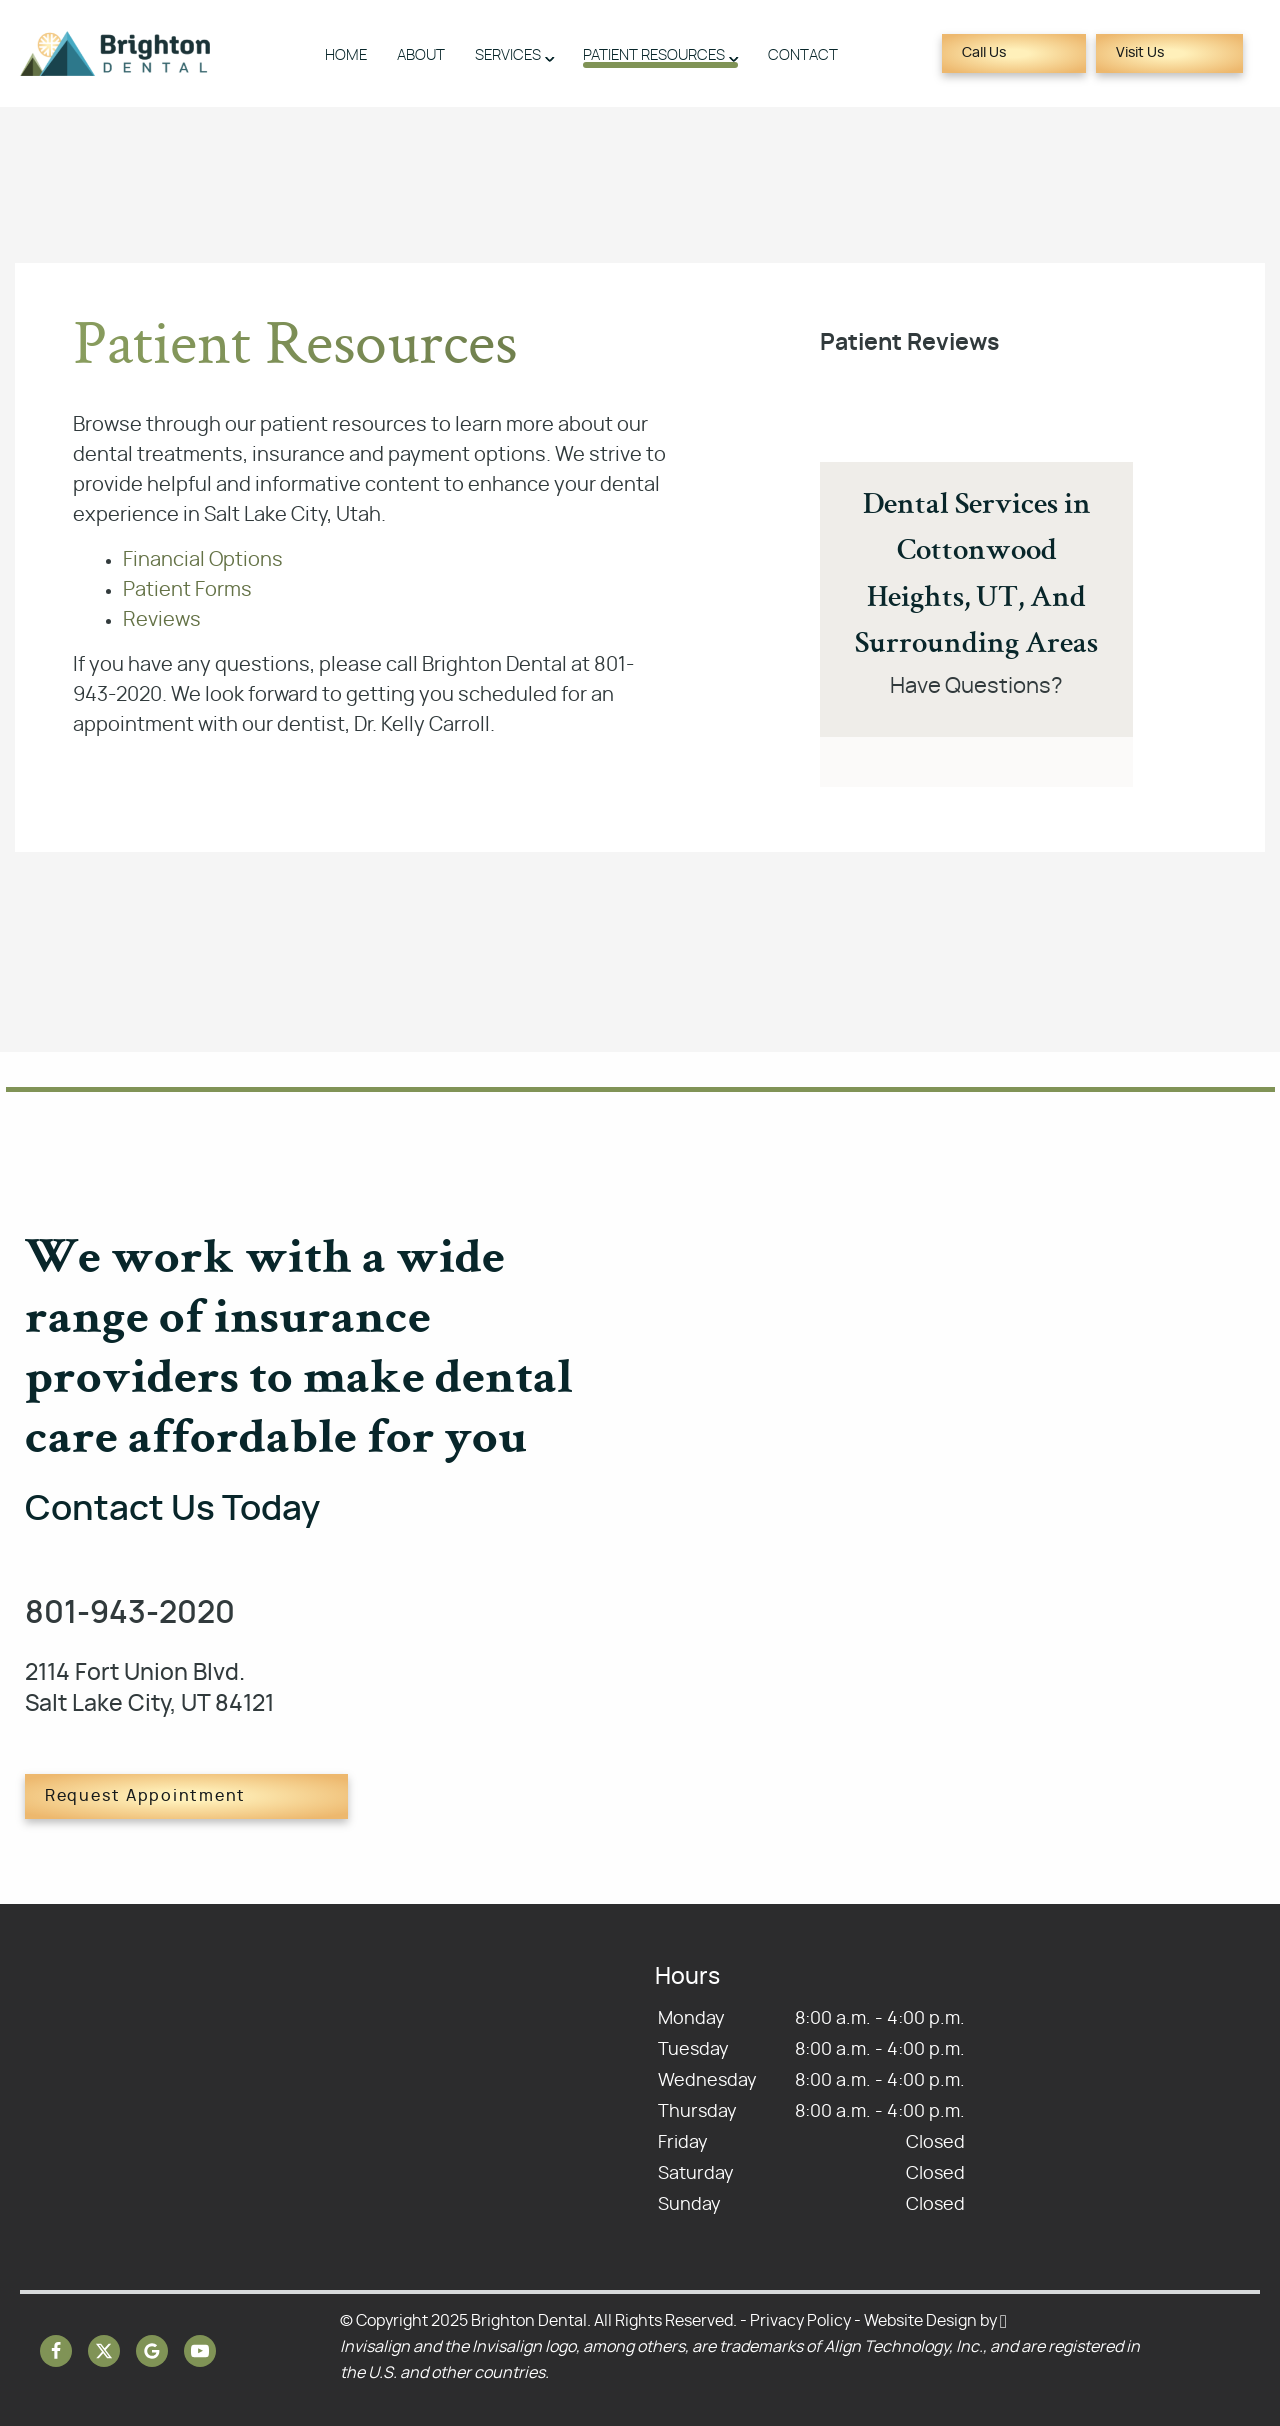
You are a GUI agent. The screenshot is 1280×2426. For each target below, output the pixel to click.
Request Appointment (145, 1796)
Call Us (984, 53)
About (421, 55)
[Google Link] (152, 2351)
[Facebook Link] (56, 2351)
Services (508, 55)
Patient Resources (654, 55)
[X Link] (104, 2351)
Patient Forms (187, 590)
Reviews (162, 620)
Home (346, 55)
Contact (803, 55)
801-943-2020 (130, 1613)
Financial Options (203, 560)
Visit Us (1140, 53)
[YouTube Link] (200, 2351)
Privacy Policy (800, 2321)
